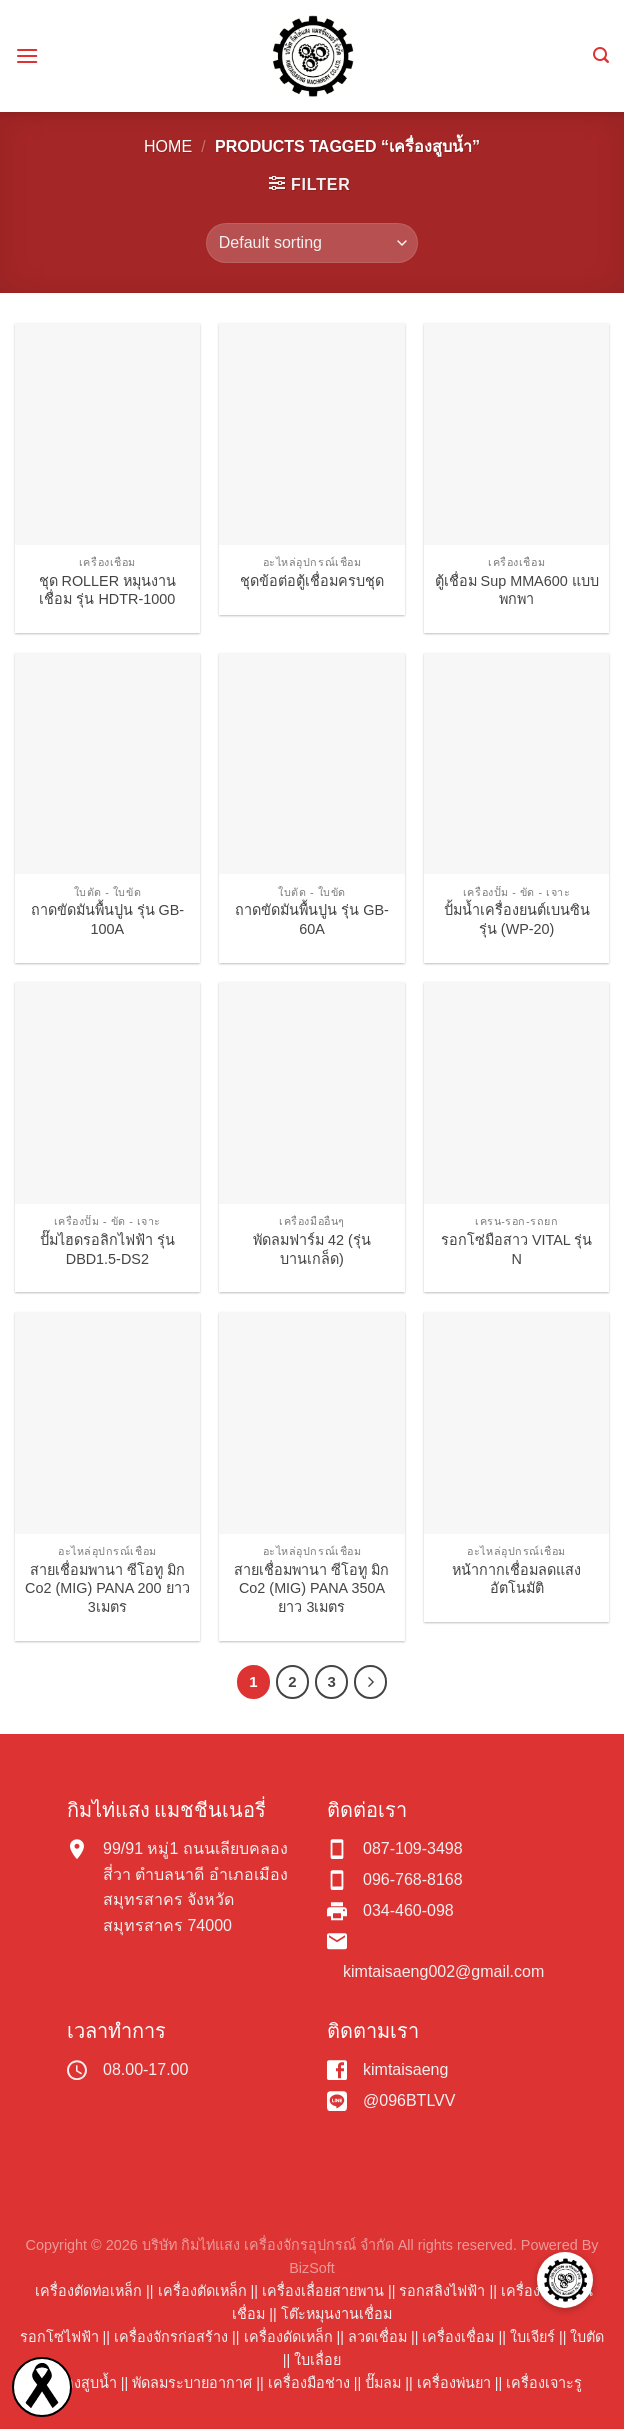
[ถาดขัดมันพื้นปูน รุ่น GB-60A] (311, 764)
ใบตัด (587, 2337)
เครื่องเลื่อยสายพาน (323, 2291)
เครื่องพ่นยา (454, 2383)
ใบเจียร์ (532, 2337)
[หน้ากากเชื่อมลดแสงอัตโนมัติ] (516, 1423)
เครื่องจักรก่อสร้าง (171, 2337)
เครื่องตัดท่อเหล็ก (88, 2291)
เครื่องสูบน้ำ (79, 2383)
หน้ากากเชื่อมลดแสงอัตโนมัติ (516, 1579)
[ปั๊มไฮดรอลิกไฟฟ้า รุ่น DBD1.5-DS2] (107, 1093)
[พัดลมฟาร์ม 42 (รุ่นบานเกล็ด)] (311, 1093)
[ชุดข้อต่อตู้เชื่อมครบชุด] (311, 434)
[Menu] (27, 55)
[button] (565, 2280)
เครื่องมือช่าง (309, 2383)
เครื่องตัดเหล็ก (202, 2291)
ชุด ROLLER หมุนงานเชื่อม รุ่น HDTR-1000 (108, 590)
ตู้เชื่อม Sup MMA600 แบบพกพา (517, 590)
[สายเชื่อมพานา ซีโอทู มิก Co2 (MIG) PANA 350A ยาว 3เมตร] (311, 1423)
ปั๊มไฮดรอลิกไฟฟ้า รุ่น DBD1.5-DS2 (107, 1249)
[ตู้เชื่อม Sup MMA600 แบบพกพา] (516, 434)
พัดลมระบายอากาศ (192, 2383)
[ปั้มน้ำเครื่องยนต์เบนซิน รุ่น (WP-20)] (516, 764)
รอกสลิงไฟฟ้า (442, 2291)
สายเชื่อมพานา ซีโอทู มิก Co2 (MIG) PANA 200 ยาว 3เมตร (107, 1588)
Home (168, 146)
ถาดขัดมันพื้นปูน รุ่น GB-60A (312, 919)
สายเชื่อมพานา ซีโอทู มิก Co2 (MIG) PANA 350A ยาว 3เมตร (311, 1588)
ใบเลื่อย (317, 2360)
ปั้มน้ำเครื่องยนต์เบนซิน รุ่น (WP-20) (517, 919)
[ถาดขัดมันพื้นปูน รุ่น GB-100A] (107, 764)
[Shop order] (312, 243)
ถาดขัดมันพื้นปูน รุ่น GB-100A (108, 919)
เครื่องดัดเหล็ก (288, 2337)
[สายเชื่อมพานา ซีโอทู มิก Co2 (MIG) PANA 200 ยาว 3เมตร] (107, 1423)
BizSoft (312, 2268)
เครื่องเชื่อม (458, 2337)
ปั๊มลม (383, 2383)
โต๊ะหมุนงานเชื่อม (336, 2314)
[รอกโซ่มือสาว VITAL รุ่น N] (516, 1093)
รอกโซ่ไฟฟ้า (59, 2337)
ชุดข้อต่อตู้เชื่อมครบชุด (312, 581)
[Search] (601, 55)
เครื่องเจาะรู (544, 2383)
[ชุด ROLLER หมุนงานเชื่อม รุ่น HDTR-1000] (107, 434)
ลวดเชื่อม (377, 2337)
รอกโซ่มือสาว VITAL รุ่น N (516, 1249)
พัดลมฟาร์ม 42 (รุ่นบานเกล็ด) (312, 1249)
